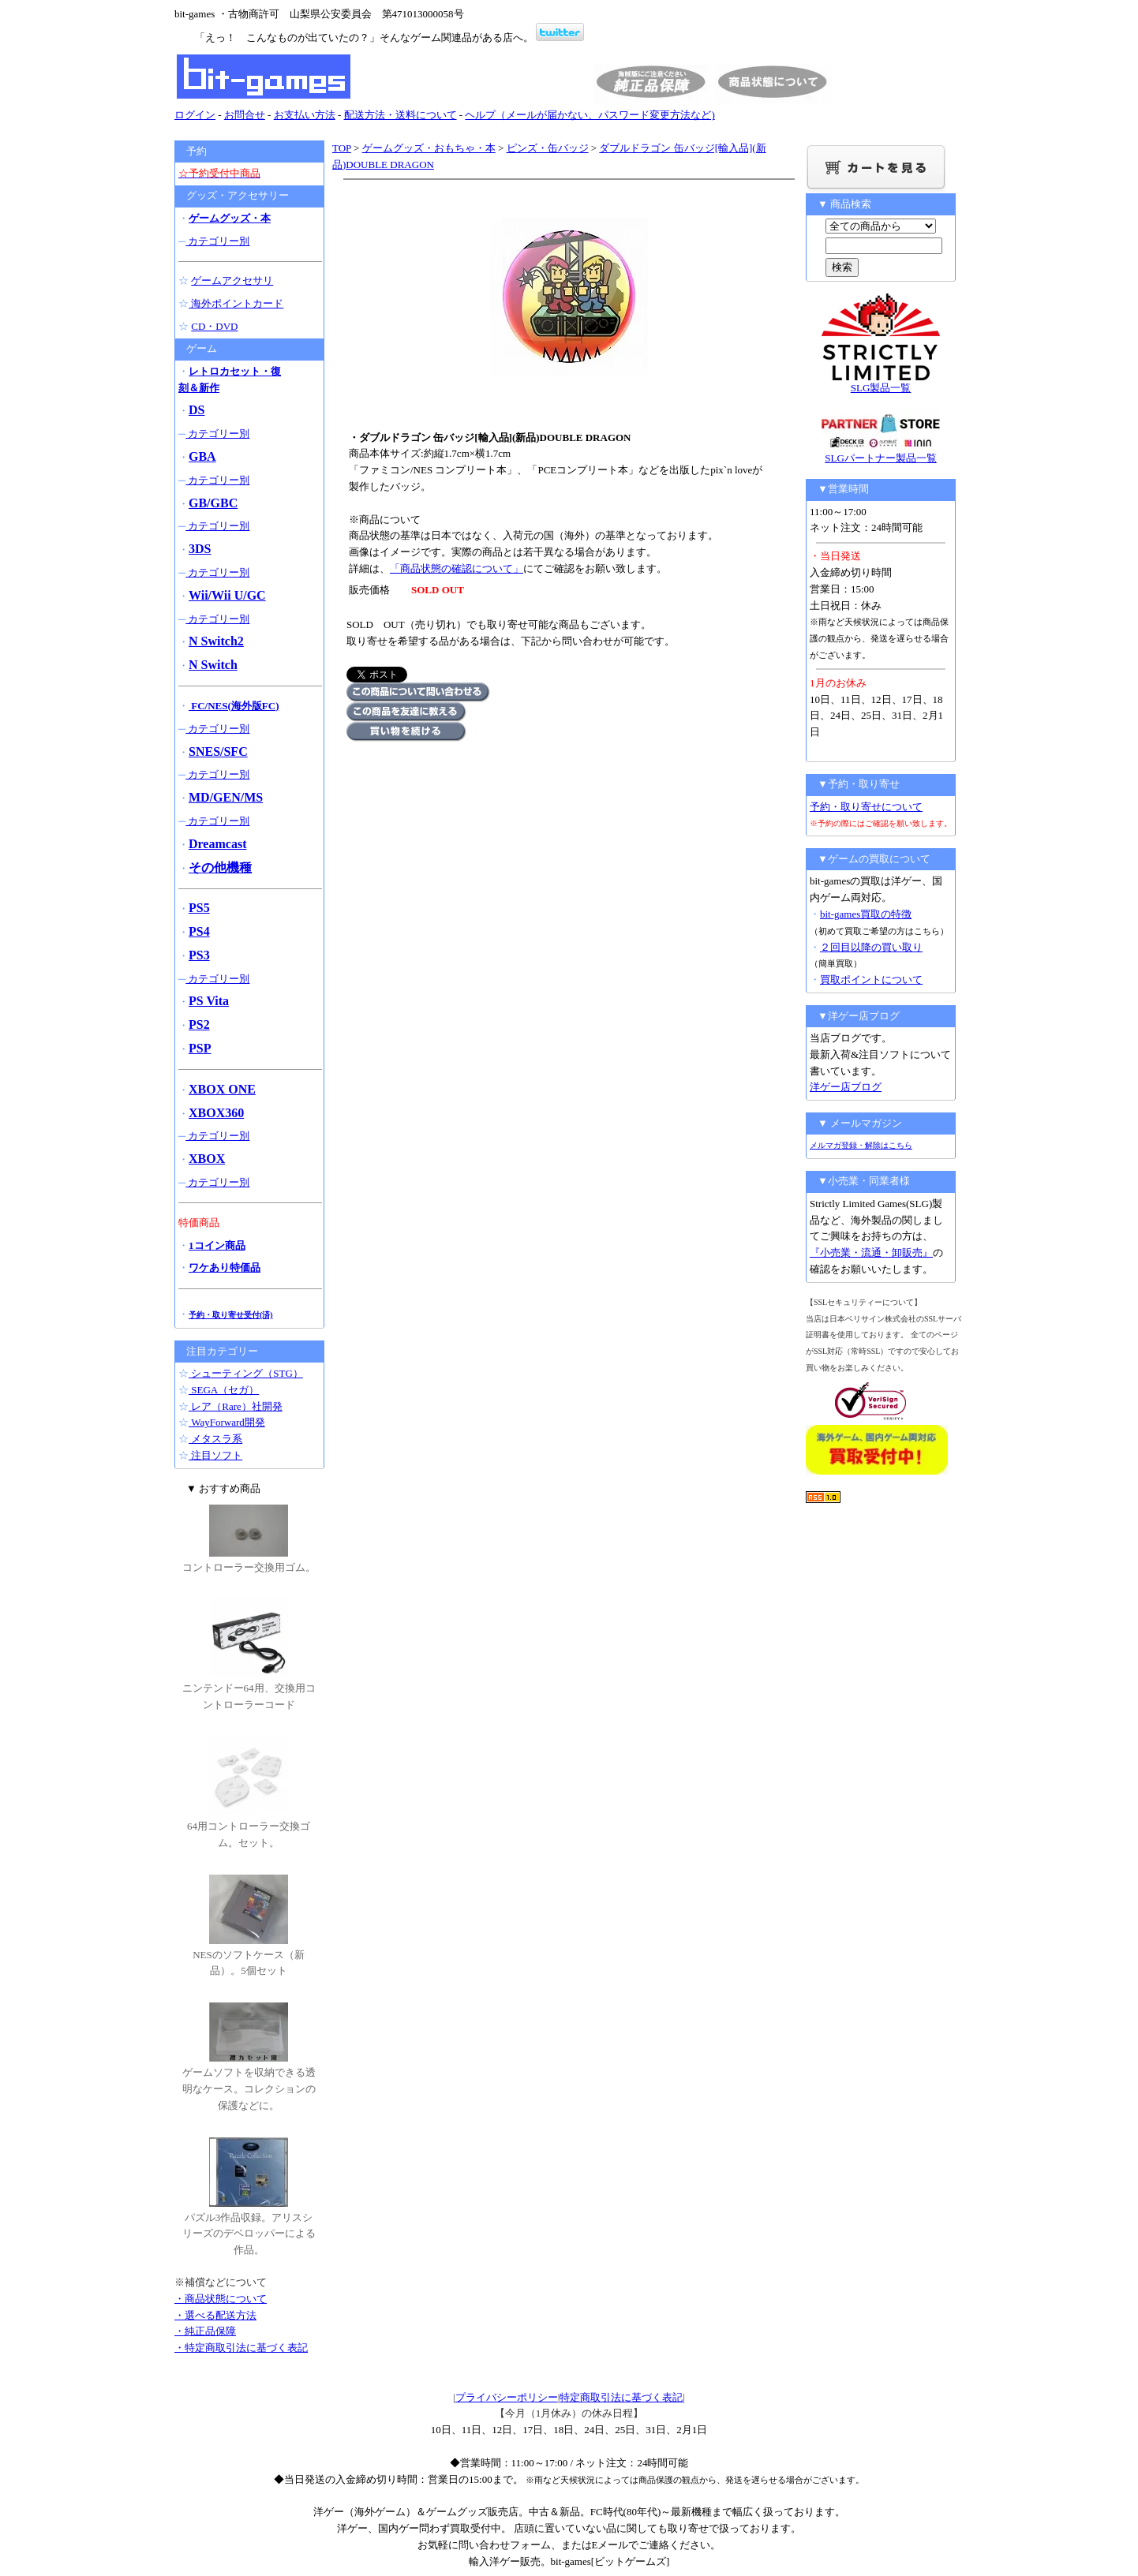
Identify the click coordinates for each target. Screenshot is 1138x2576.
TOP (341, 148)
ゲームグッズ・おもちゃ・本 (429, 148)
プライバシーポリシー (506, 2397)
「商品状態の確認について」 (456, 568)
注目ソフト (215, 1455)
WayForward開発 (227, 1422)
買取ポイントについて (871, 979)
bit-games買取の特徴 (866, 914)
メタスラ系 (215, 1439)
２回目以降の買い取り (871, 947)
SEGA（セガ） (224, 1390)
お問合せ (244, 115)
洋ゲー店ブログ (846, 1087)
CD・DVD (214, 326)
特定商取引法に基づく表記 (621, 2397)
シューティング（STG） (246, 1373)
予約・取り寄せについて (866, 807)
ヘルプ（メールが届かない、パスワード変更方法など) (589, 115)
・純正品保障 (205, 2331)
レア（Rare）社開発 (236, 1406)
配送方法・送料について (400, 115)
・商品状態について (220, 2299)
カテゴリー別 (217, 241)
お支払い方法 (304, 115)
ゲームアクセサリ (232, 280)
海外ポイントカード (236, 303)
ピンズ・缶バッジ (548, 148)
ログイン (194, 115)
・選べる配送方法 (215, 2315)
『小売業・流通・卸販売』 (871, 1252)
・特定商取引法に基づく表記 (241, 2348)
